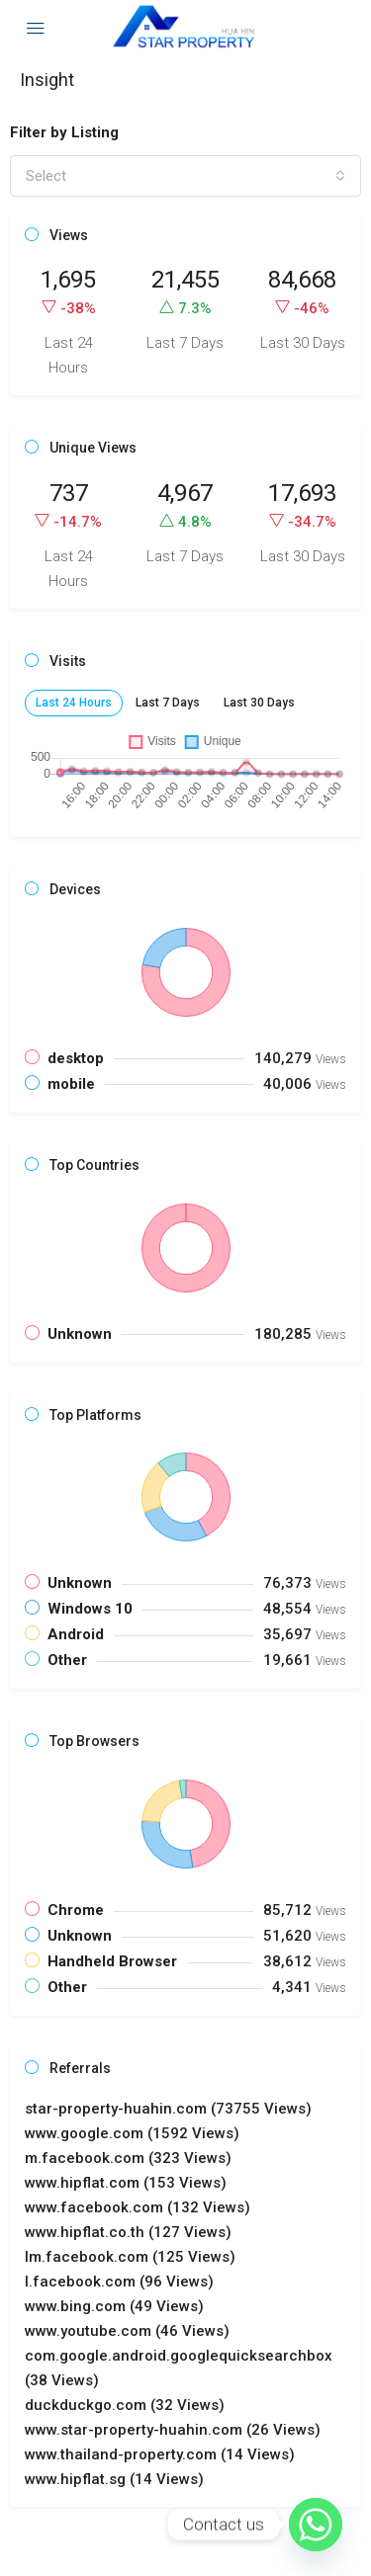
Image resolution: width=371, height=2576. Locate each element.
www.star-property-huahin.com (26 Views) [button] (173, 2430)
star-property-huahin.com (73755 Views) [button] (168, 2109)
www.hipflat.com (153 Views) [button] (126, 2183)
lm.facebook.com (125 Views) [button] (130, 2257)
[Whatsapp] (315, 2524)
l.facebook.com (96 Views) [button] (119, 2281)
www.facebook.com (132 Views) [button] (137, 2207)
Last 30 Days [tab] (259, 702)
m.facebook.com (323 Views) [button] (128, 2158)
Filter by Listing (64, 132)
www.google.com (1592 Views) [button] (132, 2133)
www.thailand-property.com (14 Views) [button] (160, 2454)
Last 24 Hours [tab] (74, 702)
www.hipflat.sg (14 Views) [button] (114, 2479)
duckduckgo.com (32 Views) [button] (125, 2405)
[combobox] (185, 176)
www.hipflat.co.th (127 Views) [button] (128, 2232)
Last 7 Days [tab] (168, 702)
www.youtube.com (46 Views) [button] (127, 2331)
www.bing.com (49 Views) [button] (114, 2306)
